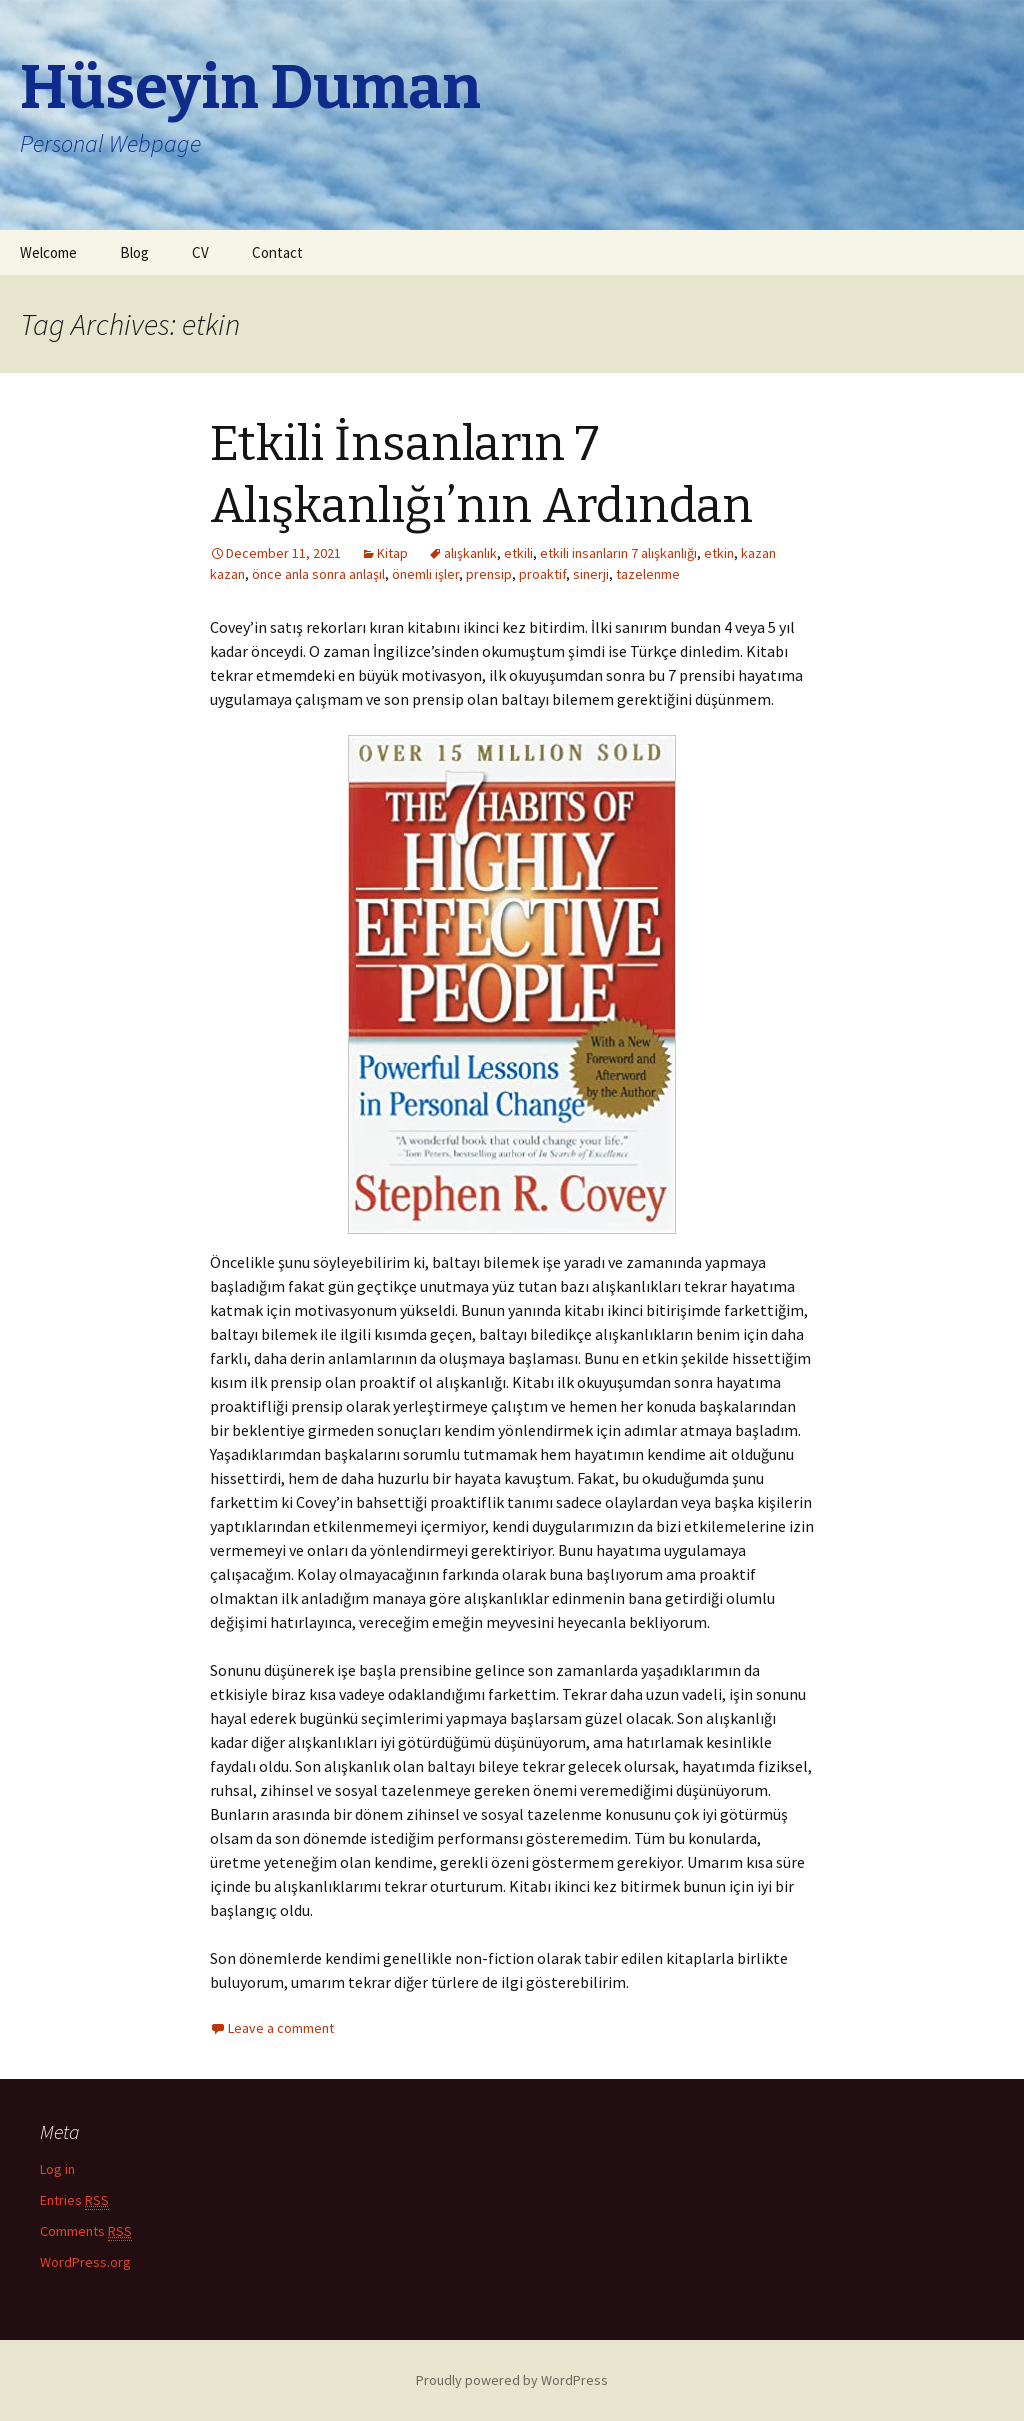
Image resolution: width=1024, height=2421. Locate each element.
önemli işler (425, 574)
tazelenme (648, 574)
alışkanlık (470, 553)
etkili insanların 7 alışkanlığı (618, 553)
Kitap (392, 553)
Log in (57, 2169)
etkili (518, 553)
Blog (134, 252)
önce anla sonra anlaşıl (318, 574)
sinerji (591, 574)
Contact (277, 252)
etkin (719, 553)
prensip (489, 574)
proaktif (542, 574)
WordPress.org (85, 2262)
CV (200, 252)
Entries (74, 2200)
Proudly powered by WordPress (512, 2380)
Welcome (48, 252)
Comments (86, 2231)
